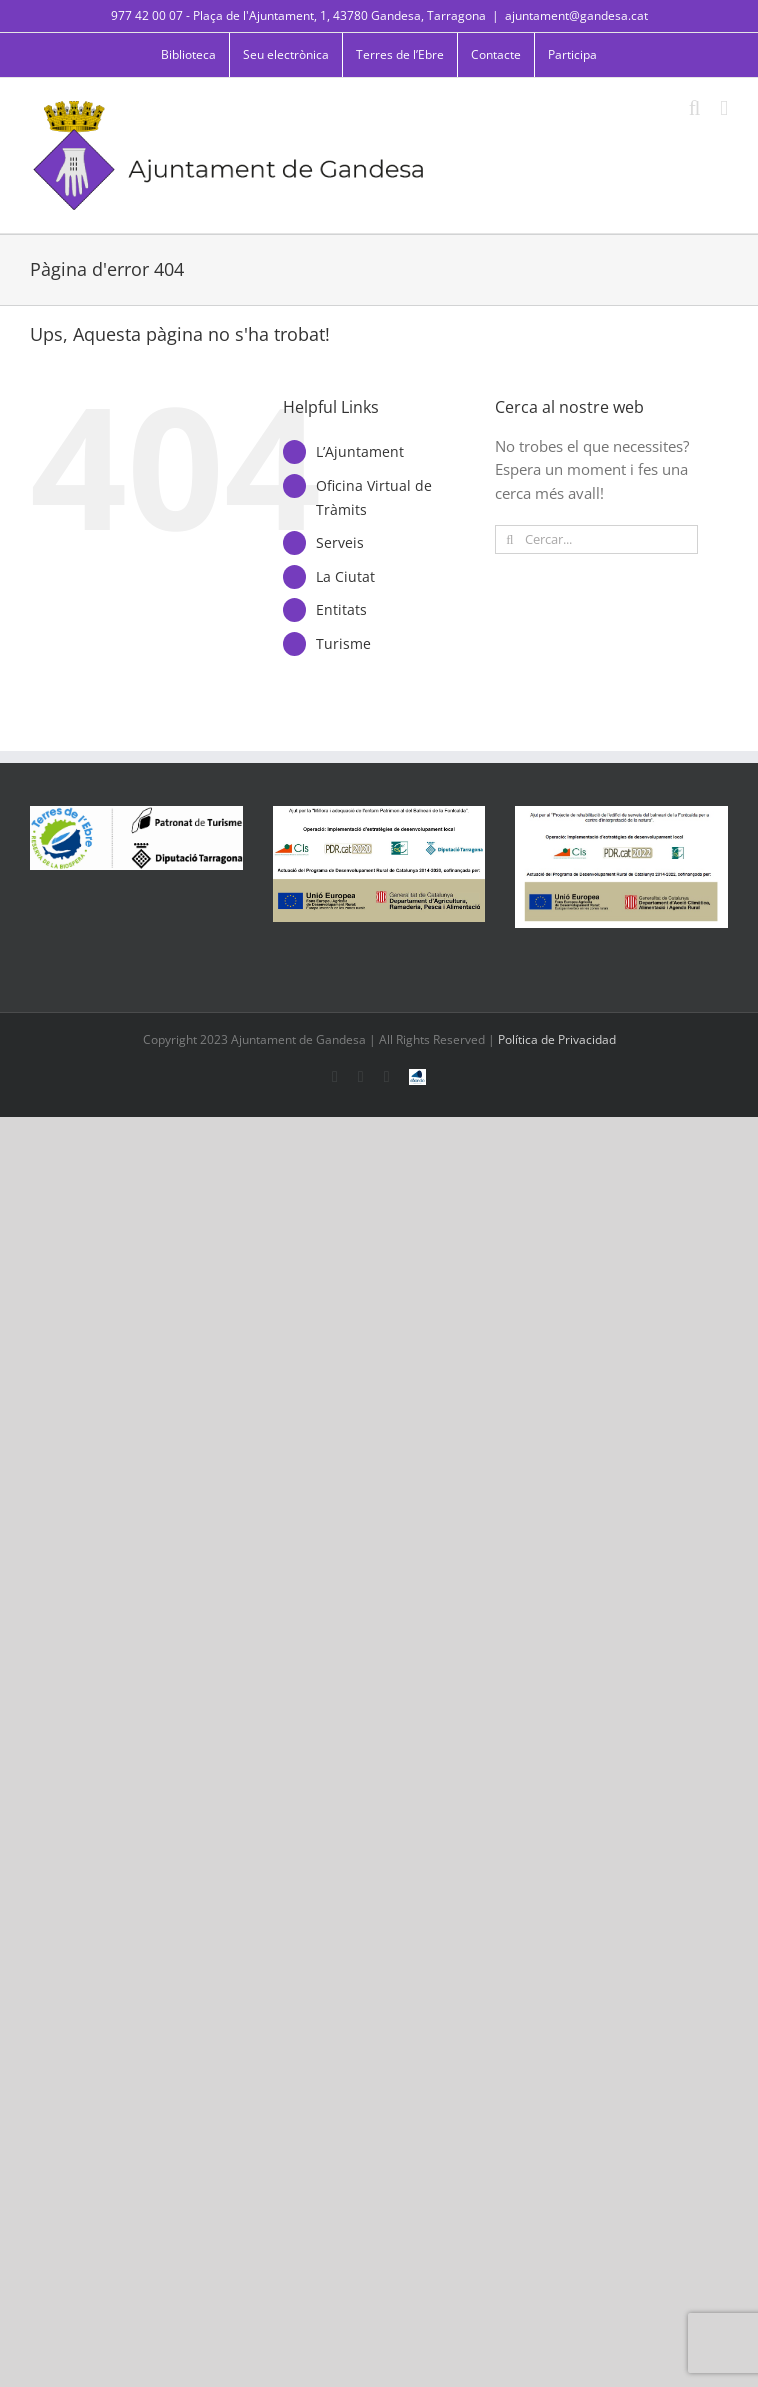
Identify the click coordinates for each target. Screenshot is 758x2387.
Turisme (343, 643)
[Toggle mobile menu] (724, 108)
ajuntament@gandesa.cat (576, 15)
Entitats (341, 609)
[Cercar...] (596, 539)
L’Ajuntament (360, 451)
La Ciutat (345, 576)
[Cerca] (509, 539)
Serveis (340, 542)
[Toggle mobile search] (695, 108)
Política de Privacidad (557, 1039)
